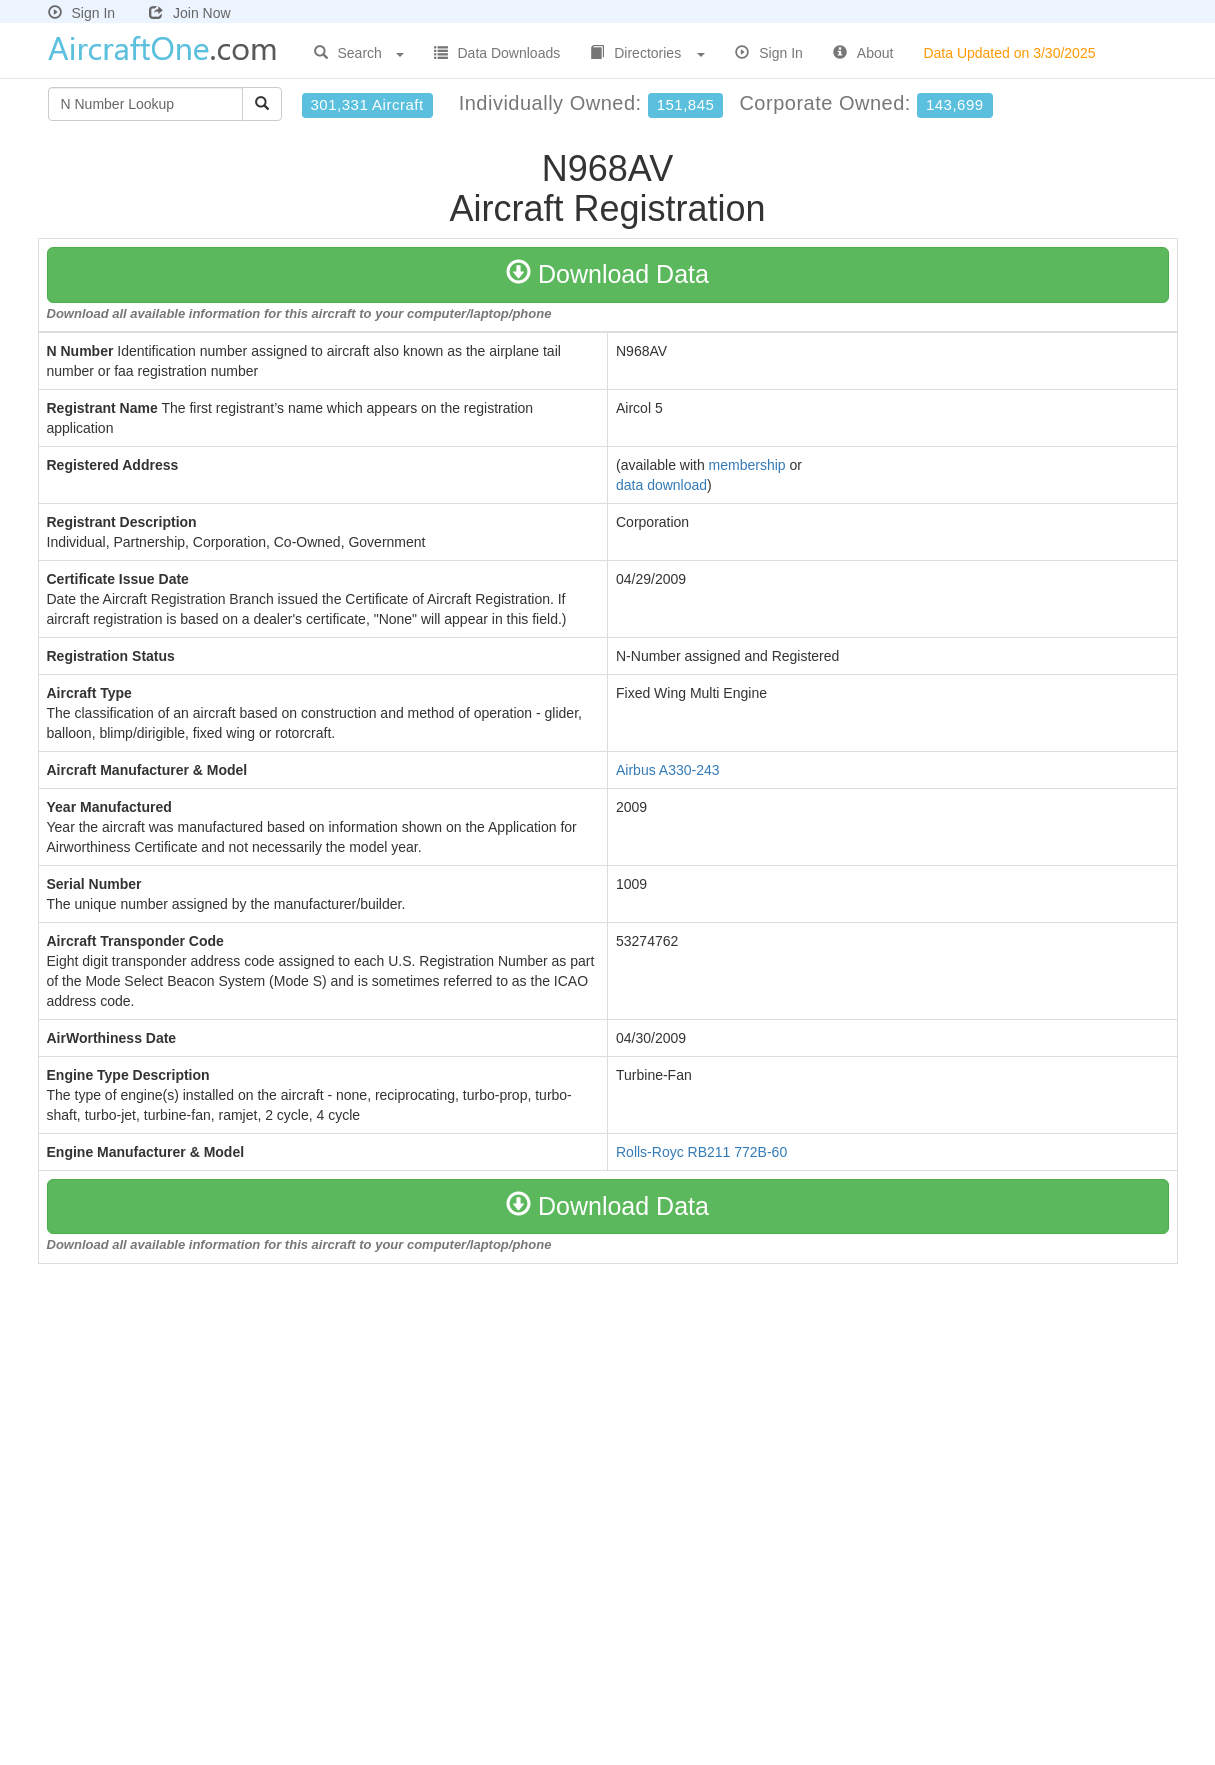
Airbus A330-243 (668, 770)
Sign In (82, 13)
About (863, 53)
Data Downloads (497, 53)
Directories (647, 53)
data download (661, 485)
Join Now (190, 13)
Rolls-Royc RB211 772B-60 (701, 1152)
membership (747, 465)
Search (359, 53)
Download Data (607, 274)
